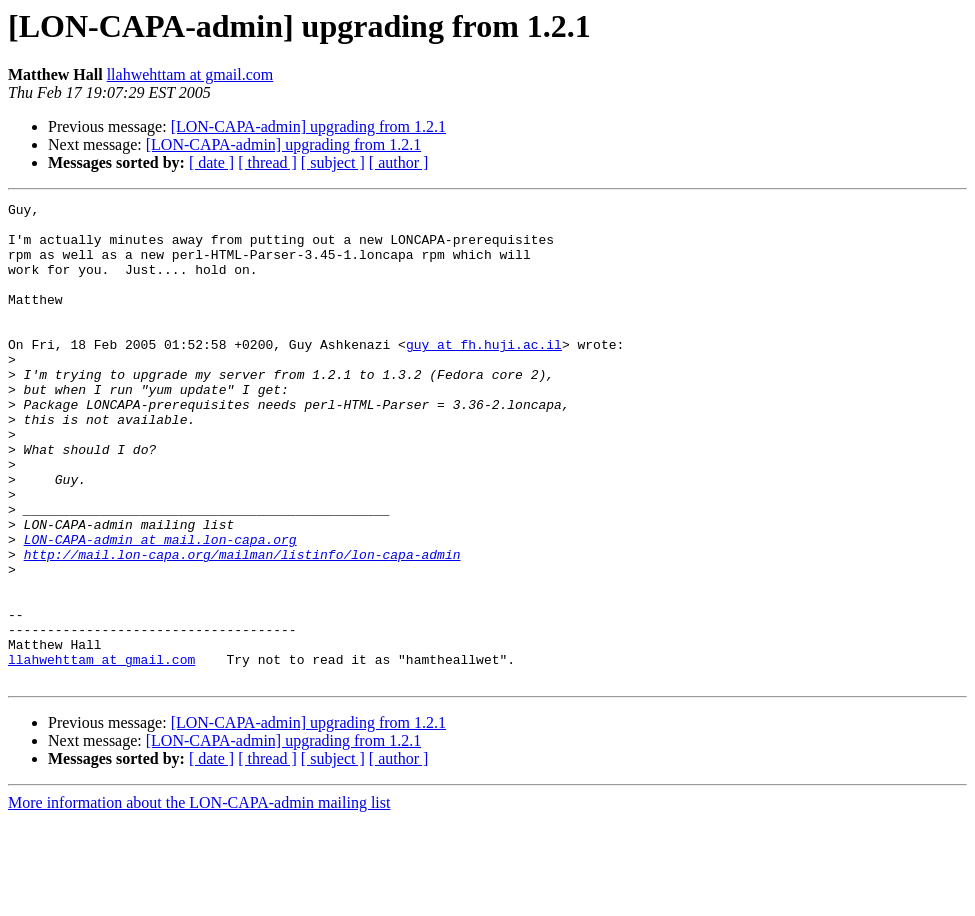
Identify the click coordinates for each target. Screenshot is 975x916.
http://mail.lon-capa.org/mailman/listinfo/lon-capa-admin (242, 626)
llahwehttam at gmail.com (190, 74)
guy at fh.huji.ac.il (484, 374)
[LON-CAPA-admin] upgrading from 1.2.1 (308, 126)
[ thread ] (267, 162)
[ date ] (211, 162)
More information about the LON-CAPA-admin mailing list (199, 898)
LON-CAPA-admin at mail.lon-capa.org (160, 608)
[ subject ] (333, 162)
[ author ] (399, 162)
